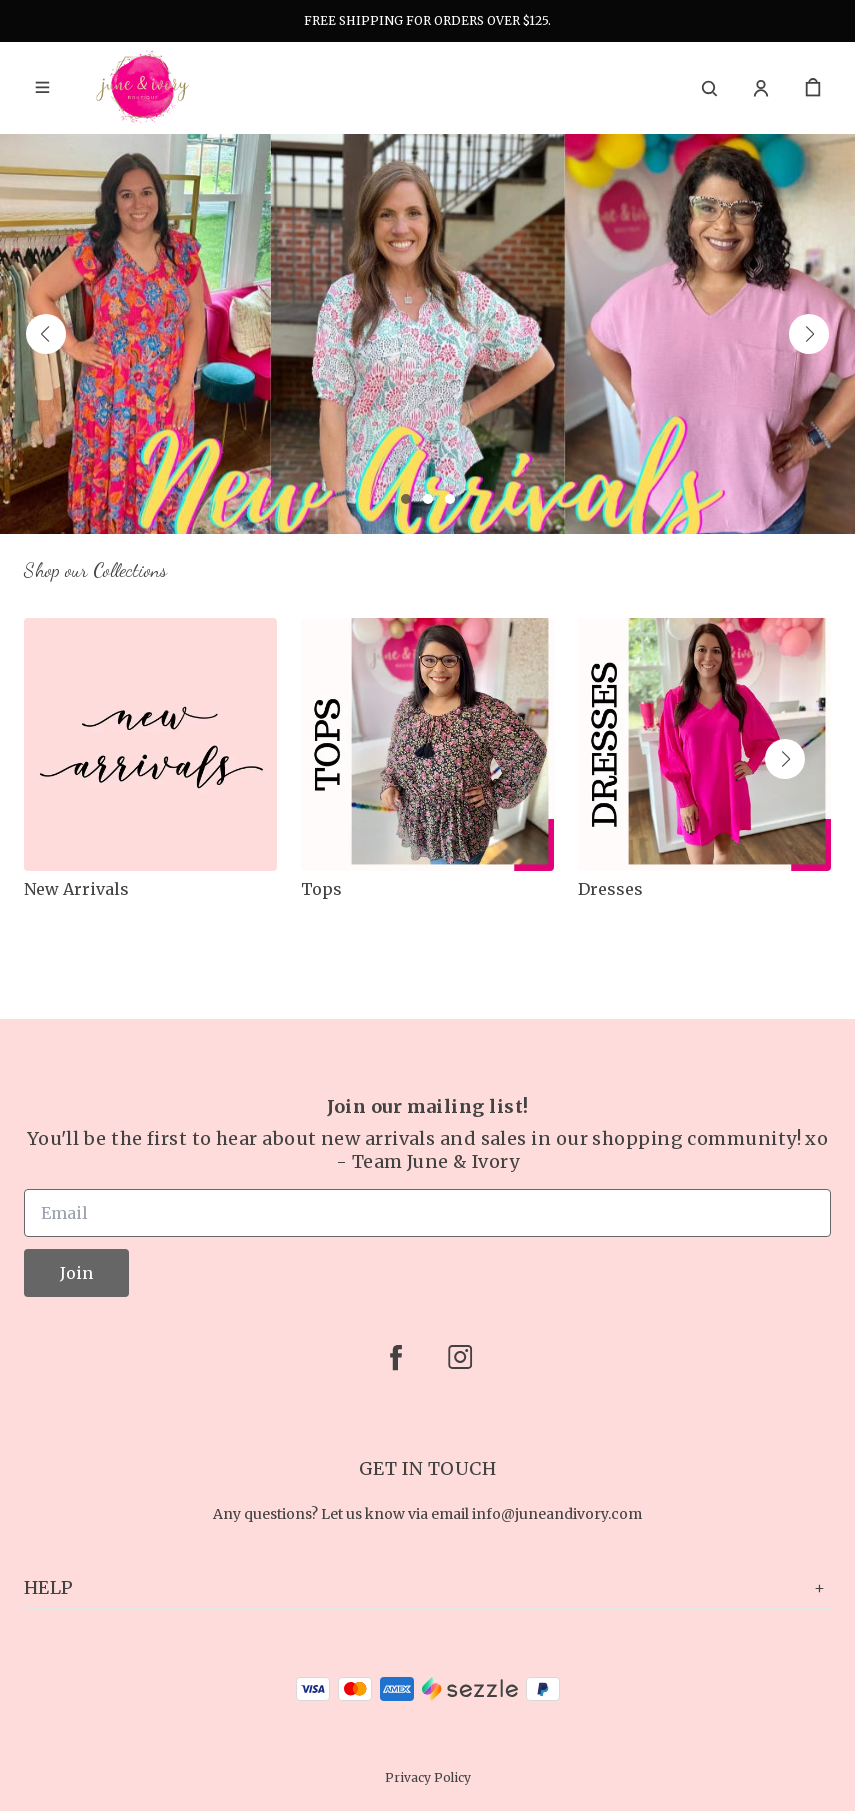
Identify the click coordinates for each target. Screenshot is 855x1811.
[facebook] (396, 1357)
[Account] (761, 88)
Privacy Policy (428, 1777)
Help (427, 1587)
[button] (46, 334)
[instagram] (460, 1357)
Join (76, 1273)
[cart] (813, 88)
